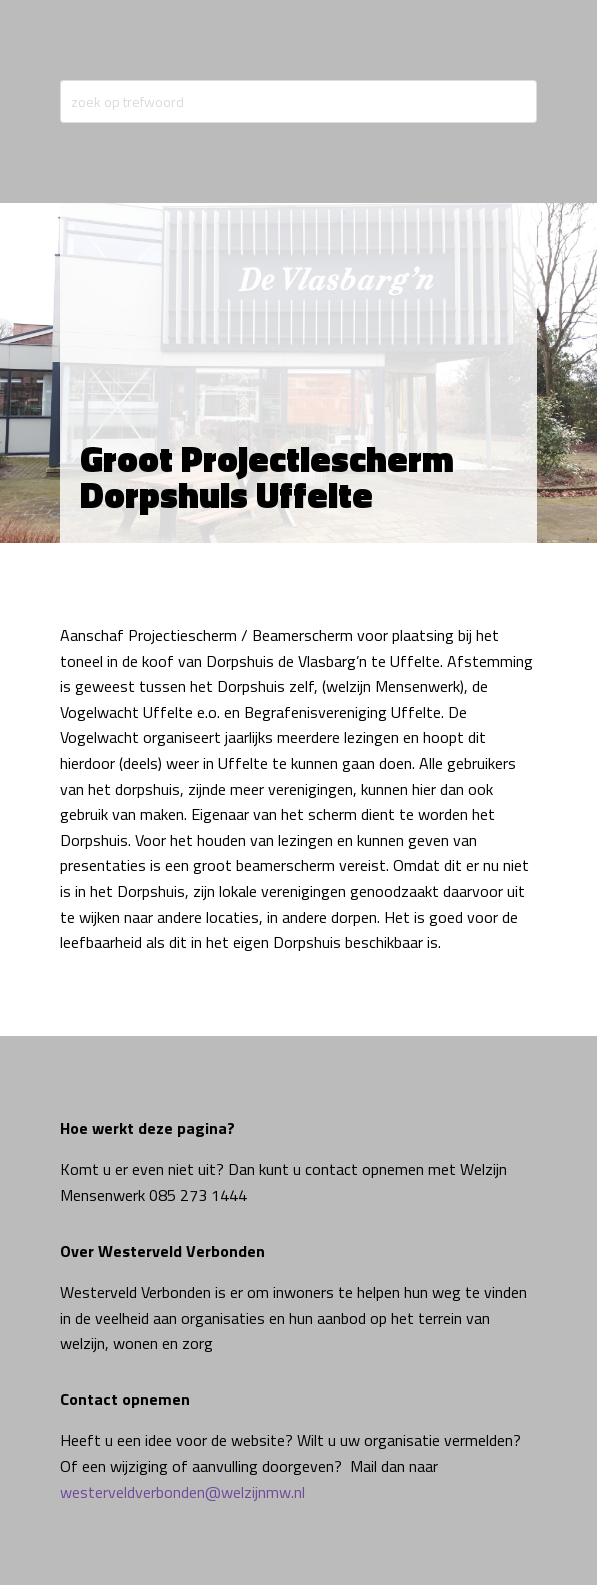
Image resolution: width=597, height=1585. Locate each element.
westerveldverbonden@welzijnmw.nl (182, 1492)
